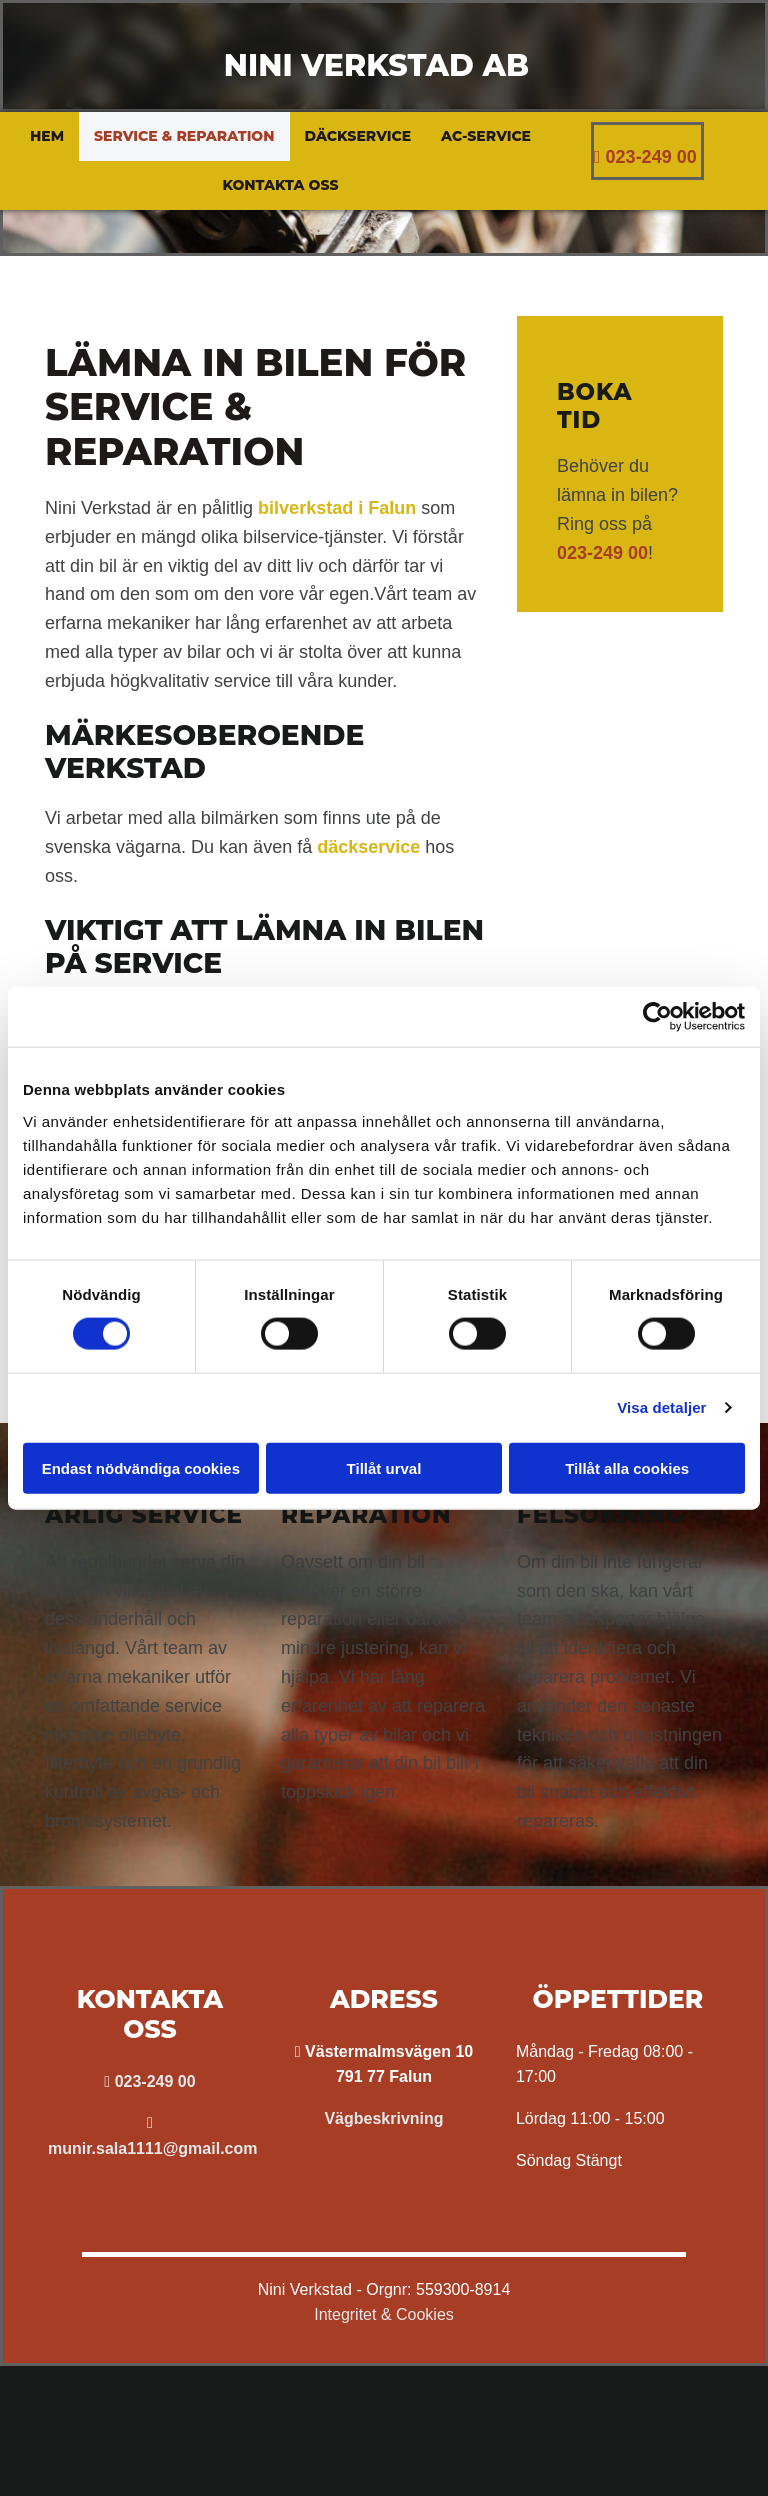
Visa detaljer (661, 1407)
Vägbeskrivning (383, 2118)
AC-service (486, 136)
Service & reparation (184, 136)
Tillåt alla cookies (627, 1467)
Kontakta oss (280, 185)
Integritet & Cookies (384, 2314)
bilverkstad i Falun (337, 508)
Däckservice (358, 136)
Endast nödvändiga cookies (141, 1467)
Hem (47, 136)
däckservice (368, 847)
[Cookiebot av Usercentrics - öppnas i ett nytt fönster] (657, 1017)
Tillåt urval (384, 1467)
